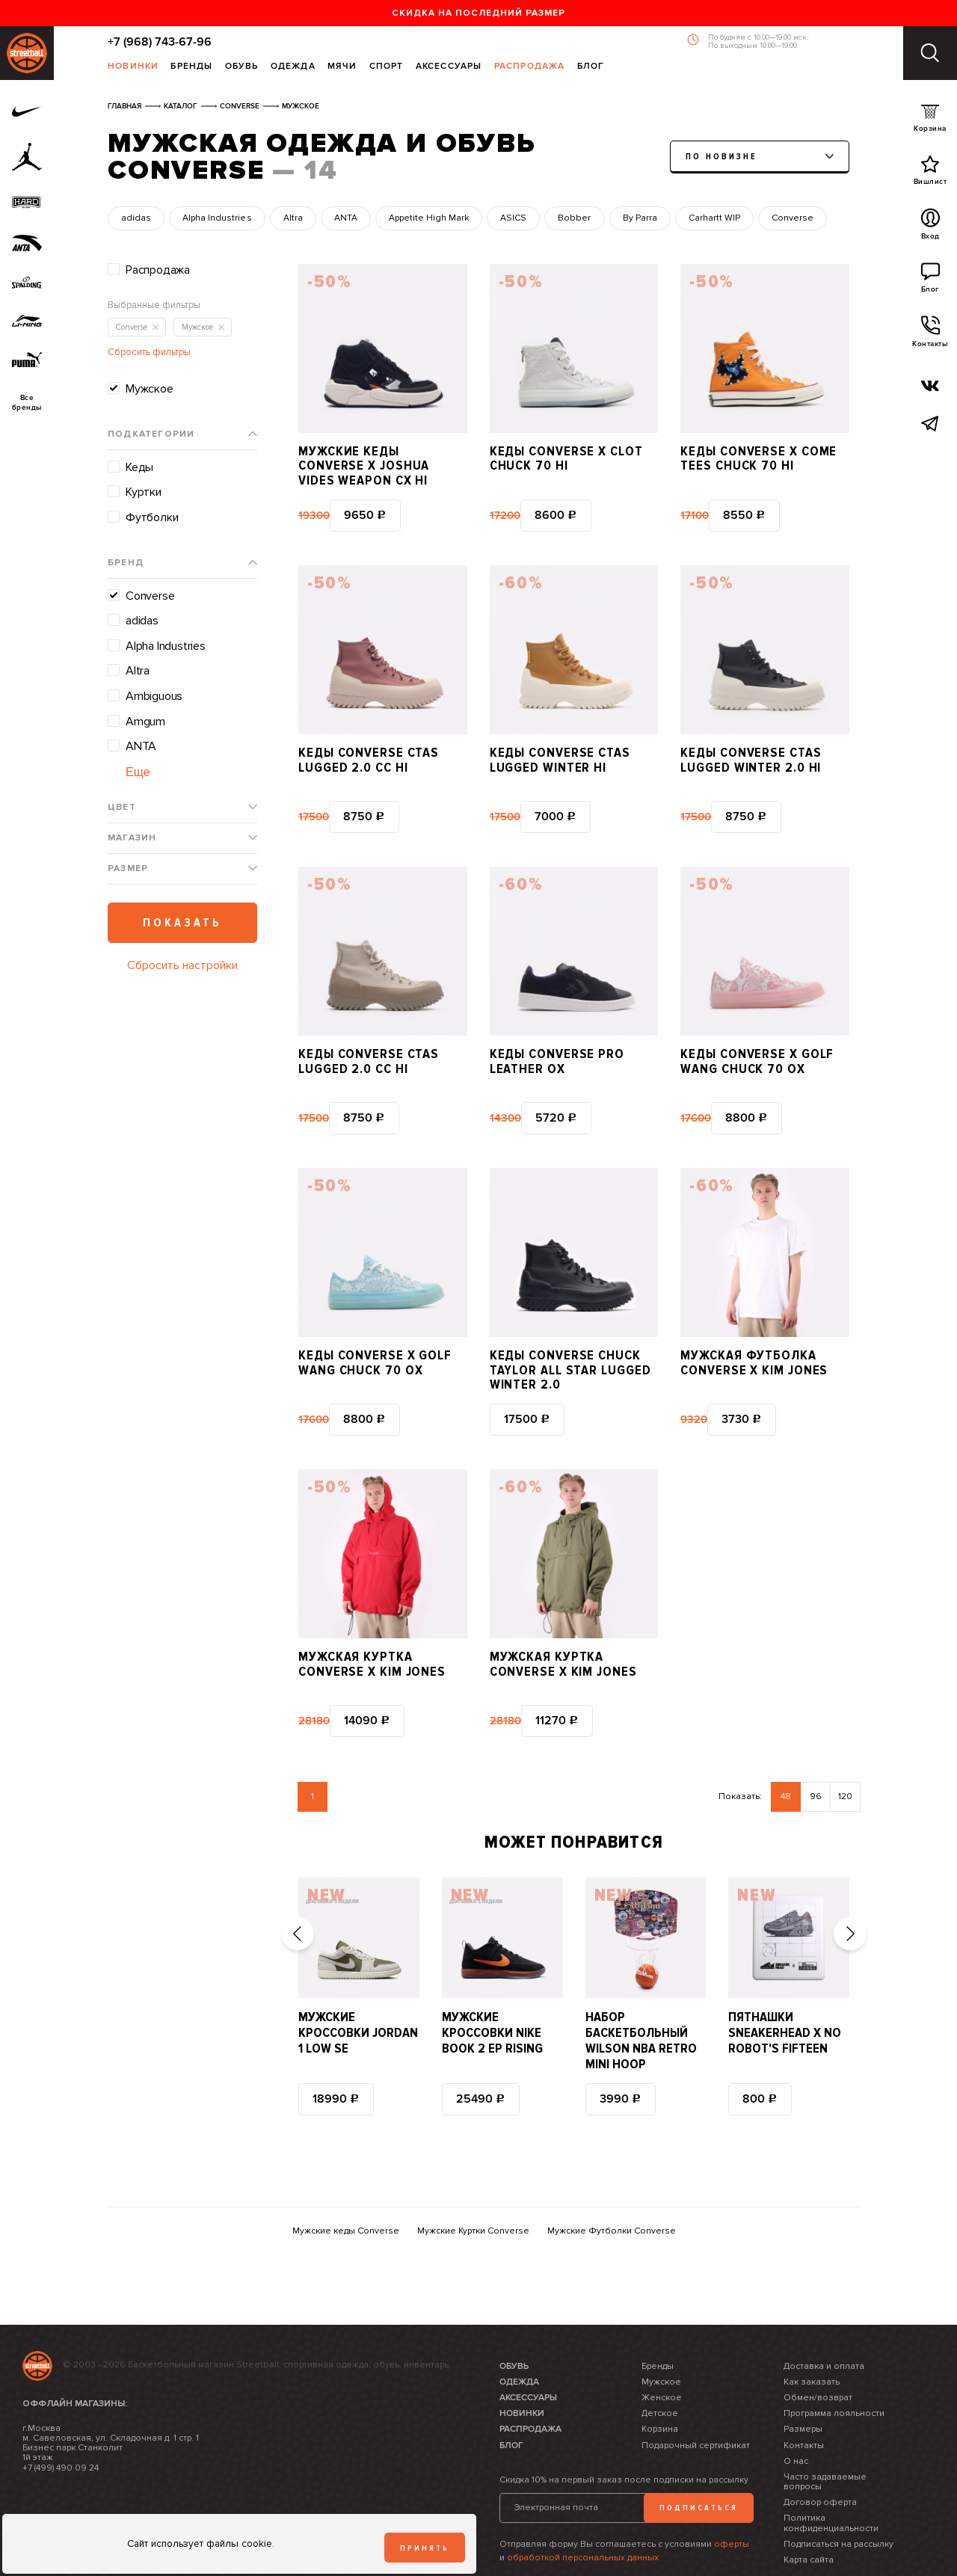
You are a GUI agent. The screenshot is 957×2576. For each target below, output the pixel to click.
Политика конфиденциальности (831, 2479)
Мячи (342, 67)
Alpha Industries (216, 218)
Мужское (149, 389)
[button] (297, 1890)
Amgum (145, 721)
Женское (661, 2354)
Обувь (242, 67)
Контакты (930, 335)
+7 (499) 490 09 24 (60, 2423)
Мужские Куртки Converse (473, 2187)
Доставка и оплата (824, 2322)
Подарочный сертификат (695, 2401)
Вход (930, 228)
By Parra (640, 218)
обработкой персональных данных (583, 2514)
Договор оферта (820, 2459)
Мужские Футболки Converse (611, 2187)
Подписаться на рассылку (838, 2501)
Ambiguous (154, 696)
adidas (136, 218)
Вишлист (930, 174)
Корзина (930, 121)
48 (786, 1753)
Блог (591, 67)
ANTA (345, 218)
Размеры (803, 2386)
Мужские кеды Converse (345, 2187)
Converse (792, 218)
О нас (796, 2418)
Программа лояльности (834, 2370)
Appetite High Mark (429, 218)
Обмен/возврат (818, 2354)
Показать (182, 922)
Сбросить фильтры (149, 352)
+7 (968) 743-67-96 (160, 42)
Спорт (386, 67)
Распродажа (529, 67)
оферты (731, 2500)
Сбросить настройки (182, 965)
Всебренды (27, 403)
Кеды (139, 467)
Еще (138, 772)
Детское (659, 2370)
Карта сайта (809, 2516)
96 (816, 1753)
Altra (293, 218)
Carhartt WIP (714, 218)
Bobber (574, 218)
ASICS (513, 218)
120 (845, 1753)
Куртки (143, 492)
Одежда (293, 67)
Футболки (152, 517)
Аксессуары (449, 67)
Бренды (191, 67)
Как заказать (812, 2338)
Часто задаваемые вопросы (825, 2438)
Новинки (133, 67)
